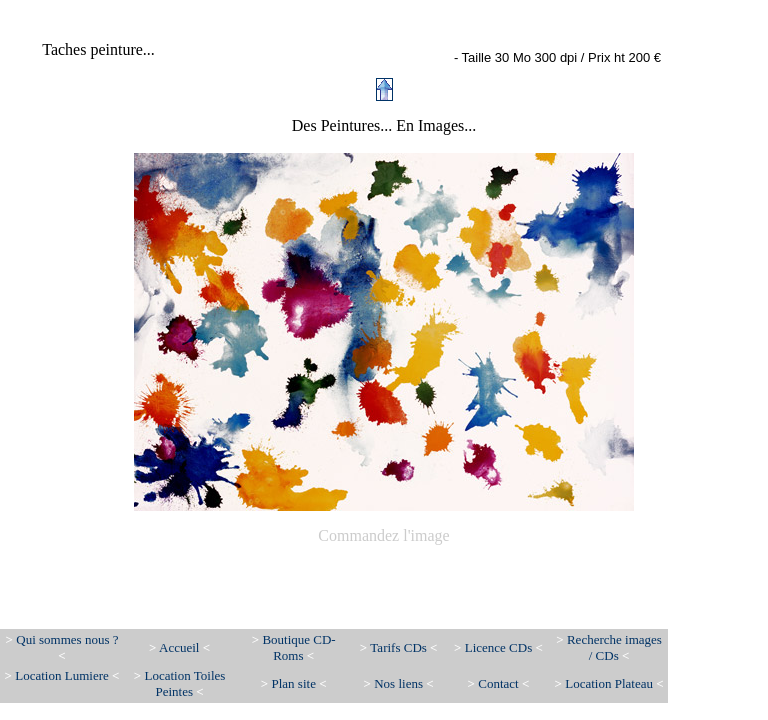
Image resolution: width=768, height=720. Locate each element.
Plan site (293, 683)
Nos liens (400, 683)
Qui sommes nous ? (67, 639)
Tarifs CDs (398, 647)
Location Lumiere (63, 675)
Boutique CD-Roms (298, 647)
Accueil (179, 647)
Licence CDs (498, 647)
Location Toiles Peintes (185, 683)
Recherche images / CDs (614, 647)
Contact (500, 683)
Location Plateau (609, 683)
